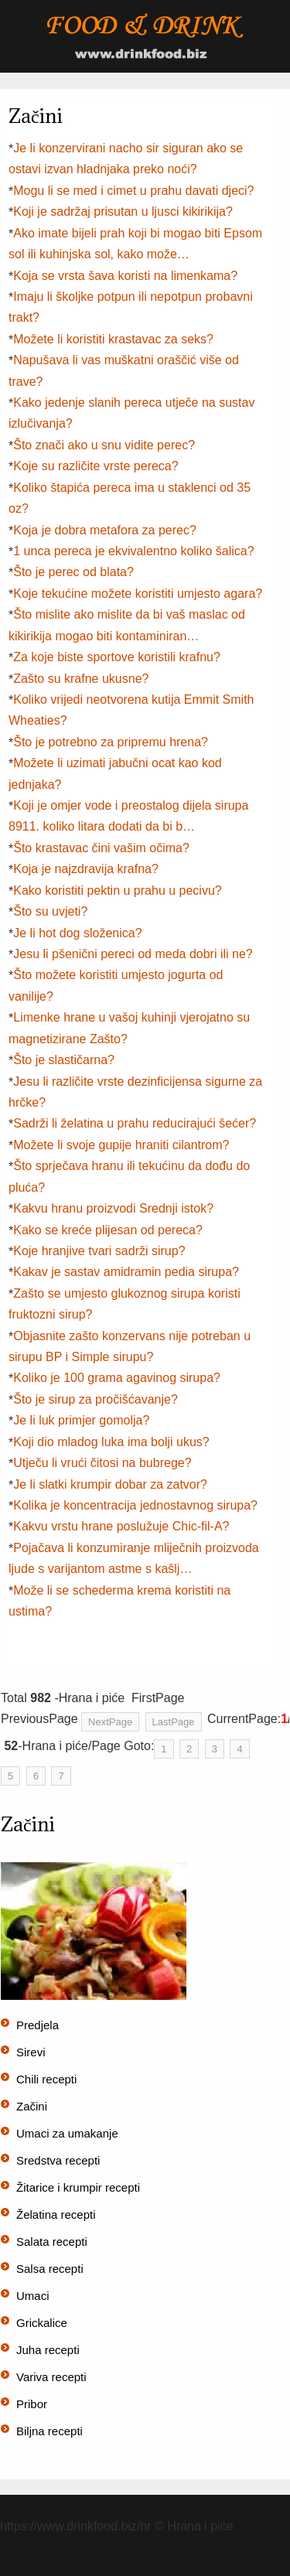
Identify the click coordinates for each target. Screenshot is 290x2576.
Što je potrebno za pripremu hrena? (110, 742)
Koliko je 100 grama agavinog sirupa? (116, 1377)
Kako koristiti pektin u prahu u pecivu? (117, 890)
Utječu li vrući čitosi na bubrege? (102, 1462)
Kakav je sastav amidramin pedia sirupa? (126, 1271)
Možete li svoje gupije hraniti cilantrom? (121, 1145)
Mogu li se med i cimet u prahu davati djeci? (133, 190)
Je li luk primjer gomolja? (81, 1420)
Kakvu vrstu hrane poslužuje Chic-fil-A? (121, 1526)
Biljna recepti (49, 2431)
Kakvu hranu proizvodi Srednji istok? (113, 1208)
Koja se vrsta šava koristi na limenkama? (125, 275)
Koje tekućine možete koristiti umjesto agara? (137, 593)
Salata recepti (51, 2241)
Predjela (37, 2025)
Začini (31, 2106)
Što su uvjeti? (50, 911)
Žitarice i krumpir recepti (78, 2187)
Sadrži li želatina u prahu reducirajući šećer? (134, 1123)
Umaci (32, 2295)
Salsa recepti (50, 2268)
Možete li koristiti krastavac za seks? (113, 339)
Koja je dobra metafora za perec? (104, 530)
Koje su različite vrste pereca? (95, 466)
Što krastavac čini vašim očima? (101, 848)
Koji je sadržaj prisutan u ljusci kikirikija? (123, 211)
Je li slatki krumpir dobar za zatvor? (110, 1484)
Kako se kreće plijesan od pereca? (108, 1230)
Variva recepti (51, 2376)
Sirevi (31, 2052)
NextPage (110, 1722)
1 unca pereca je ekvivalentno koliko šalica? (133, 551)
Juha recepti (48, 2349)
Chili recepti (46, 2079)
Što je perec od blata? (73, 571)
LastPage (173, 1722)
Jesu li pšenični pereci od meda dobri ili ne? (133, 953)
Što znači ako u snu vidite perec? (104, 445)
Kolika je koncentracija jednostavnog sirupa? (135, 1505)
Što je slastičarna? (63, 1059)
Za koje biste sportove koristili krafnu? (116, 657)
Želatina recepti (56, 2214)
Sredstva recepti (58, 2160)
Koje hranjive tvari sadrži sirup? (99, 1250)
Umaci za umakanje (67, 2133)
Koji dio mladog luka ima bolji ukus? (111, 1441)
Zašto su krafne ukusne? (80, 678)
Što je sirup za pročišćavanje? (95, 1399)
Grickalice (41, 2322)
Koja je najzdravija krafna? (86, 868)
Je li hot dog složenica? (77, 933)
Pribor (31, 2404)
